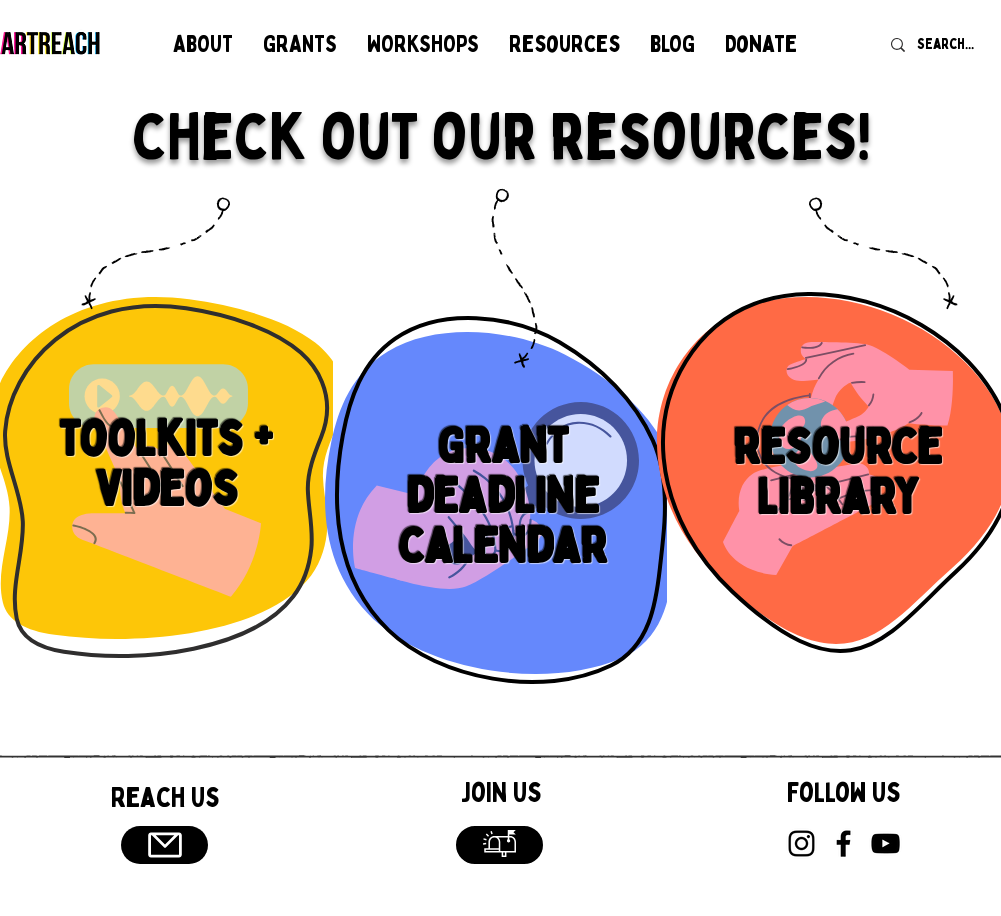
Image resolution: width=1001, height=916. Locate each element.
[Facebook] (843, 843)
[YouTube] (885, 843)
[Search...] (947, 44)
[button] (203, 44)
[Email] (164, 845)
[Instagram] (801, 843)
